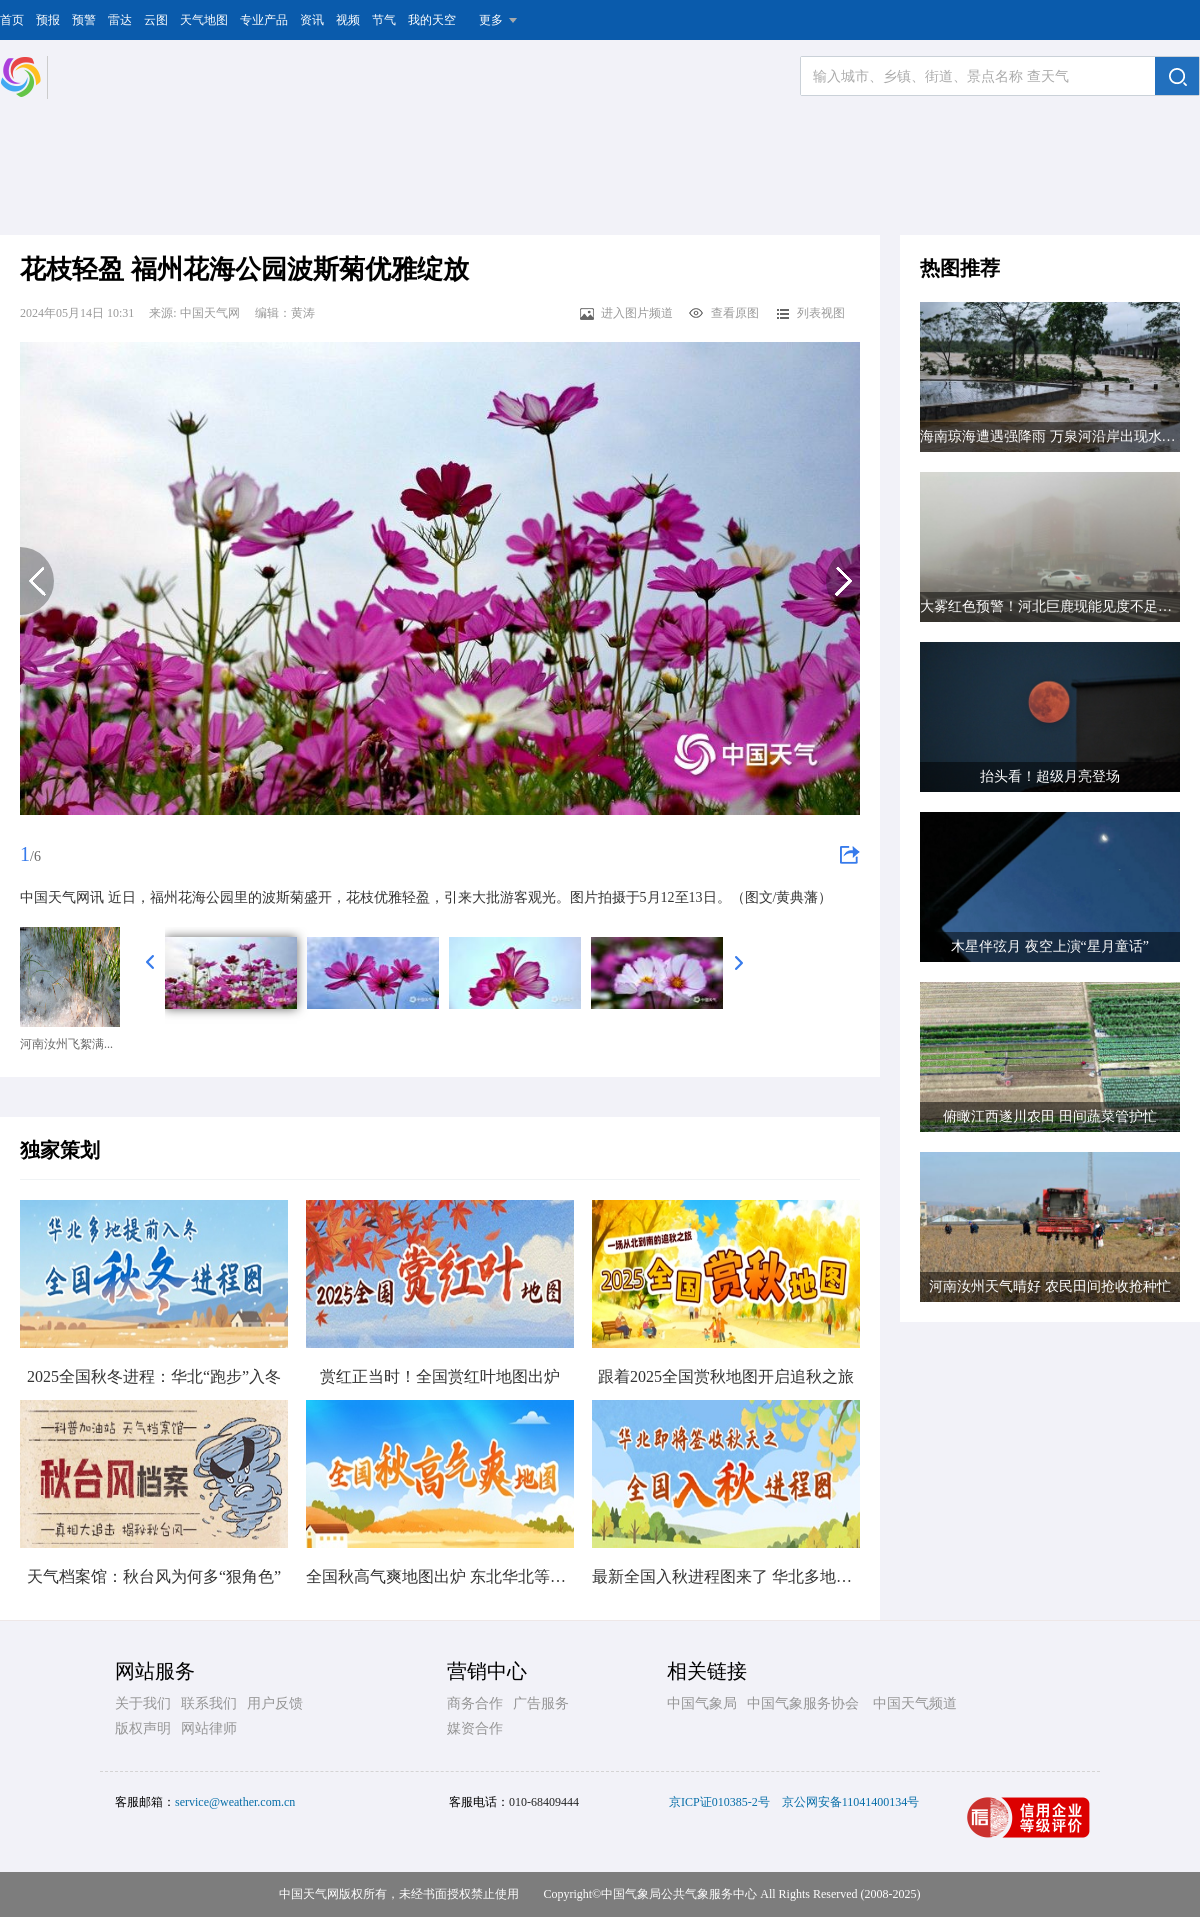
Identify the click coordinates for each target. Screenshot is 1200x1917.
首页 (12, 20)
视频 (348, 20)
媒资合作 (475, 1728)
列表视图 (809, 313)
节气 (384, 20)
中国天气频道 (915, 1703)
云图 (156, 20)
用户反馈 (275, 1703)
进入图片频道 (625, 313)
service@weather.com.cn (235, 1802)
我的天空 (432, 20)
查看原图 (723, 313)
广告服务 (541, 1703)
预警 (84, 20)
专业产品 (264, 20)
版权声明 (143, 1728)
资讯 (312, 20)
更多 (491, 20)
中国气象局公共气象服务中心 (679, 1894)
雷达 (120, 20)
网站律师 (209, 1728)
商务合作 (475, 1703)
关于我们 (143, 1703)
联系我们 (209, 1703)
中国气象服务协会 (803, 1703)
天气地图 (204, 20)
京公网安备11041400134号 (851, 1802)
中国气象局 (702, 1703)
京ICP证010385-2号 (719, 1802)
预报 (48, 20)
